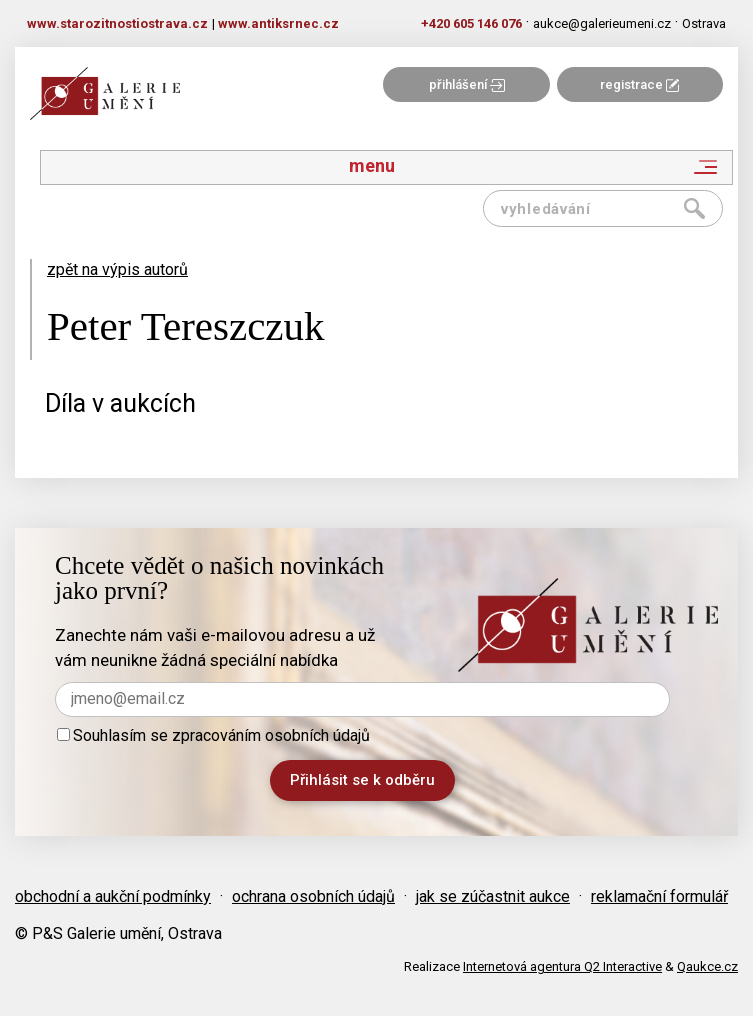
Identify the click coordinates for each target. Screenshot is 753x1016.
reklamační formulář (659, 896)
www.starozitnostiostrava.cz (117, 23)
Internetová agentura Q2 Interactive (562, 966)
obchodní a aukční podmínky (113, 896)
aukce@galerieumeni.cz (602, 23)
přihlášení (467, 84)
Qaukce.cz (707, 966)
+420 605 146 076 (471, 23)
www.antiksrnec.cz (278, 23)
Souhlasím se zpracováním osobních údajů (213, 735)
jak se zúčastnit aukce (493, 896)
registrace (639, 84)
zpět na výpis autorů (117, 269)
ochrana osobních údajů (313, 896)
